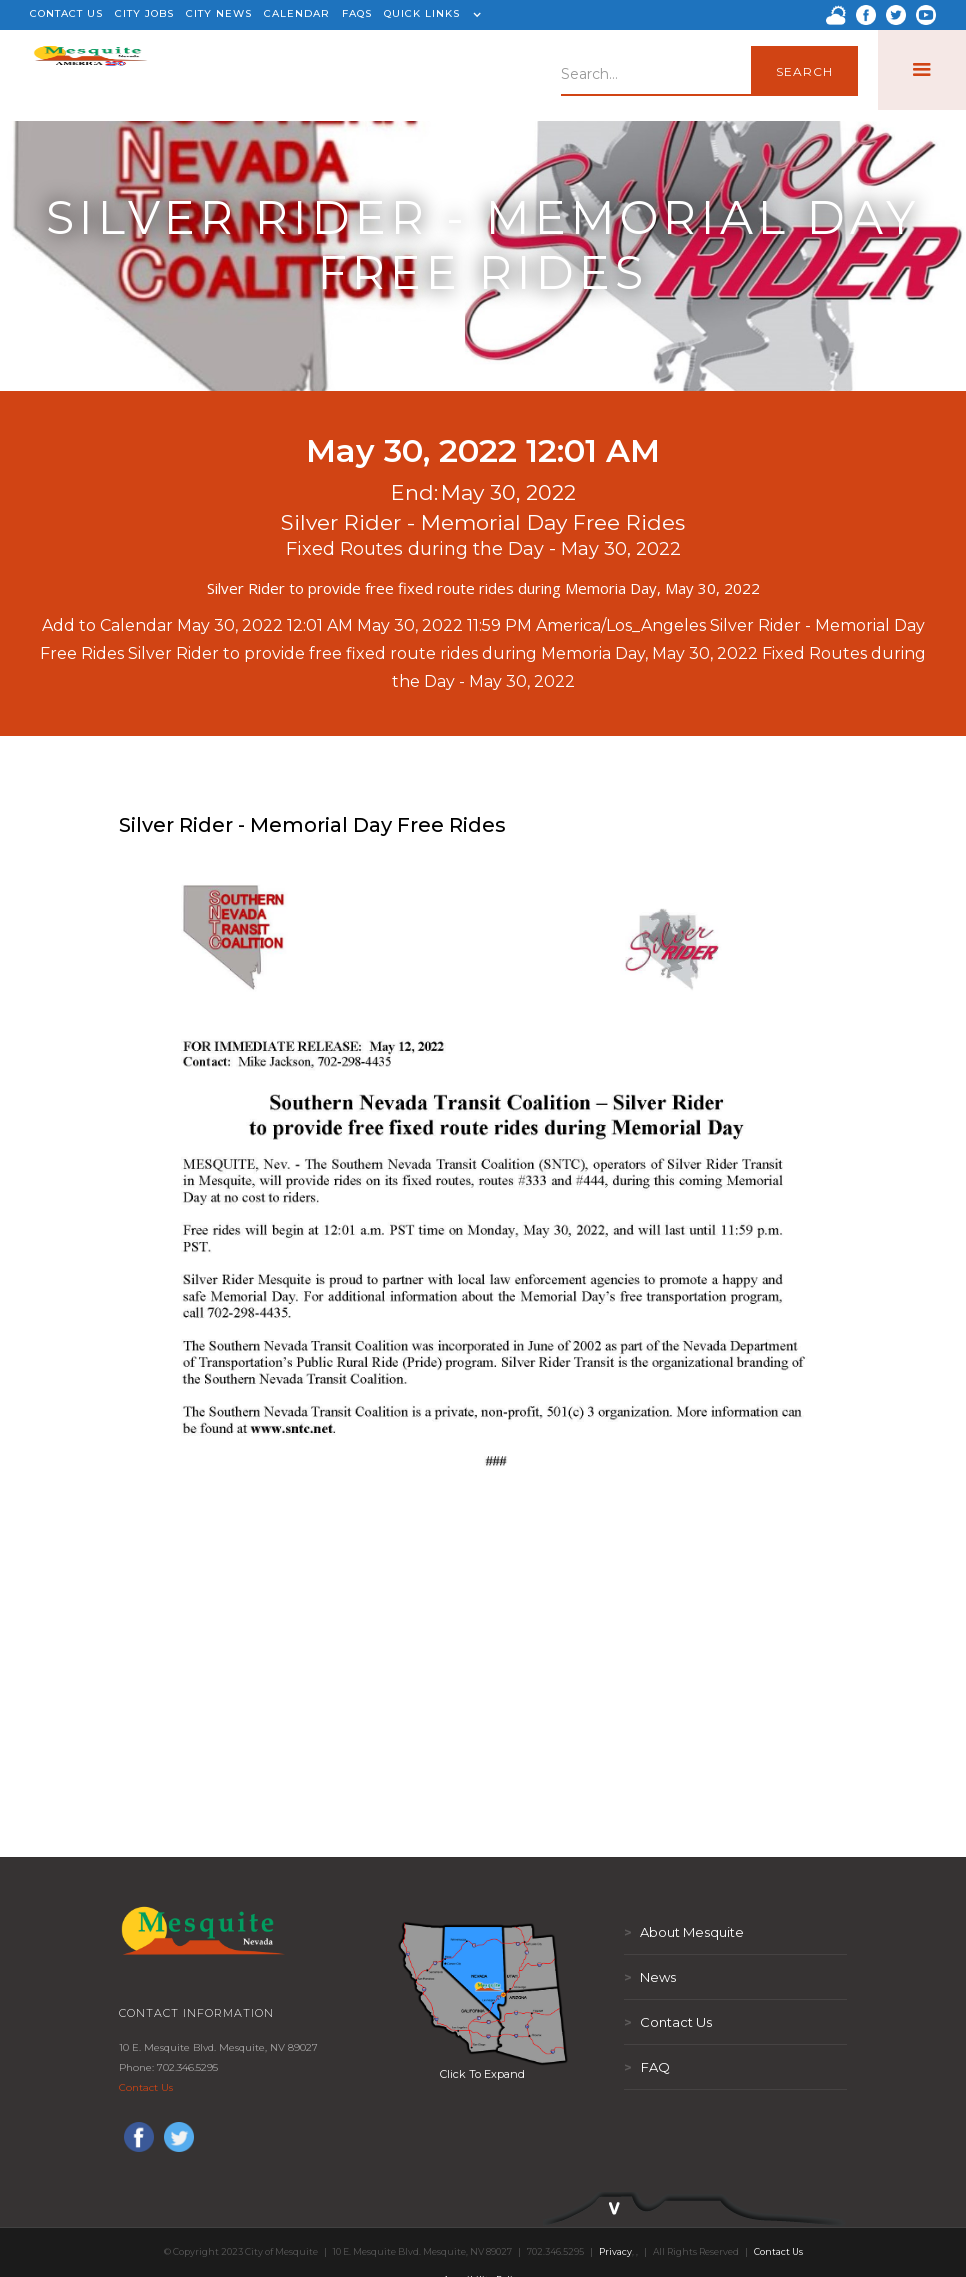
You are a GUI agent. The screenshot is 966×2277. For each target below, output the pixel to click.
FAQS (357, 13)
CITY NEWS (219, 13)
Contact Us (146, 2087)
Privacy (615, 2251)
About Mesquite (684, 1932)
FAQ (647, 2067)
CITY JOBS (144, 13)
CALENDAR (297, 13)
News (650, 1977)
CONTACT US (66, 13)
